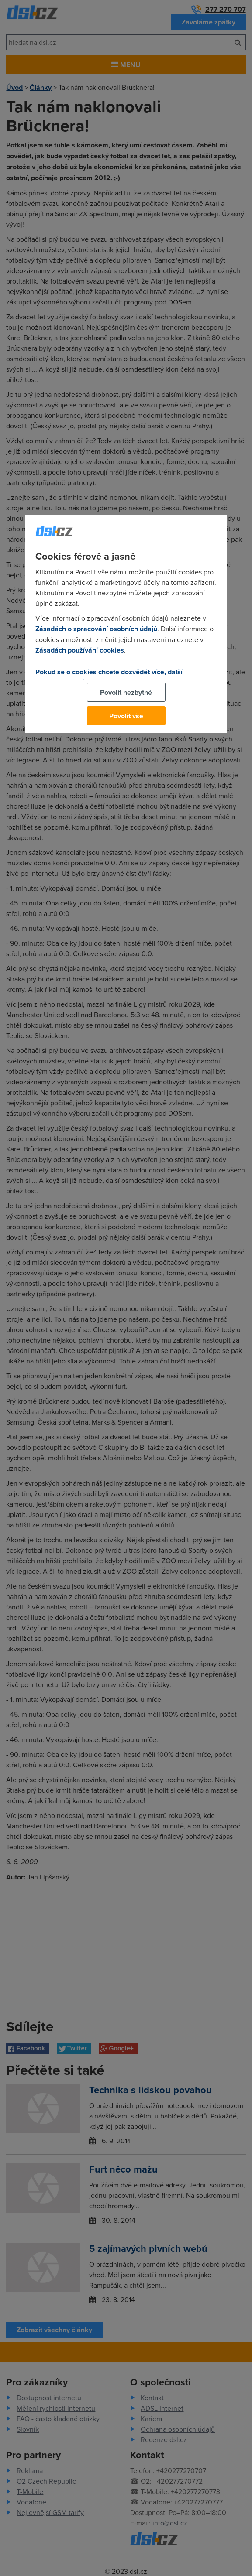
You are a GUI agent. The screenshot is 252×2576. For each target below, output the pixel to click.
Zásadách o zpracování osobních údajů (96, 629)
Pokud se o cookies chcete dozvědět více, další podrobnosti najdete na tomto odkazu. (109, 677)
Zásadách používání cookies (79, 650)
